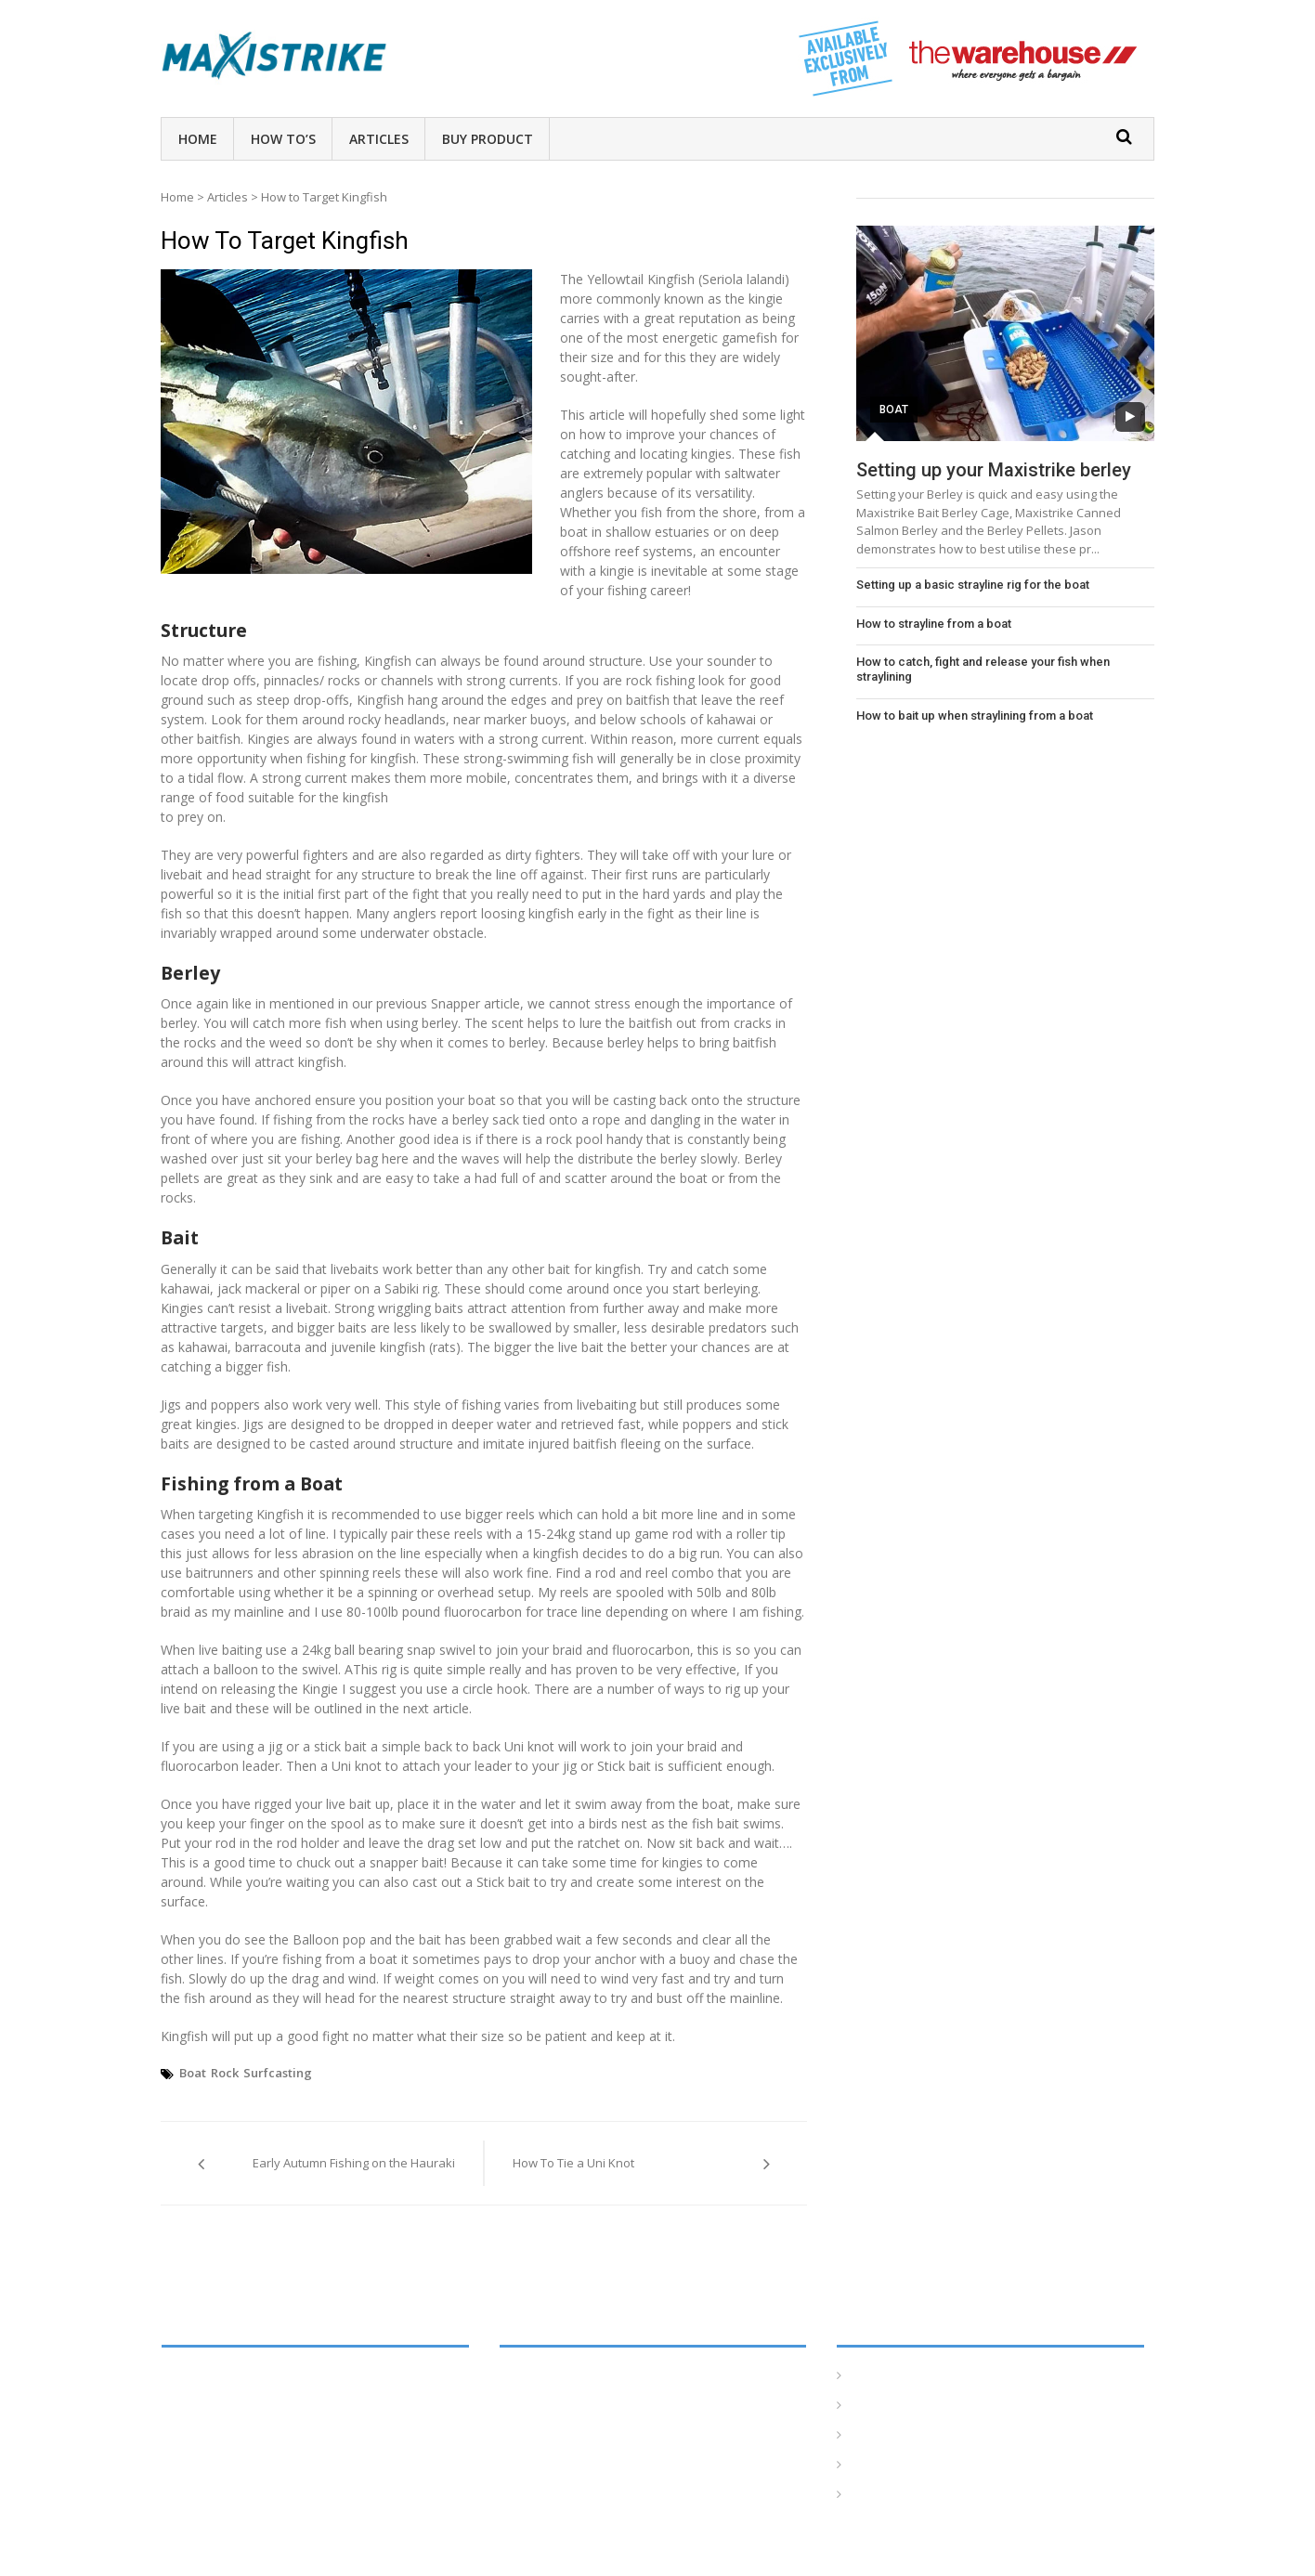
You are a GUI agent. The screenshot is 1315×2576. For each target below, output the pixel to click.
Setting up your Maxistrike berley (993, 470)
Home (197, 139)
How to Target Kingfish (285, 240)
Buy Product (487, 139)
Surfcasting (277, 2072)
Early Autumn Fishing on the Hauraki (354, 2162)
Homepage (884, 2376)
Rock (225, 2072)
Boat (192, 2072)
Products (878, 2495)
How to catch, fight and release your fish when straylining (983, 669)
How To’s (283, 139)
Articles (379, 139)
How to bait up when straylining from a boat (974, 715)
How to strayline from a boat (933, 624)
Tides (867, 2465)
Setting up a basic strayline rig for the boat (972, 585)
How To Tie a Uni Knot (573, 2162)
